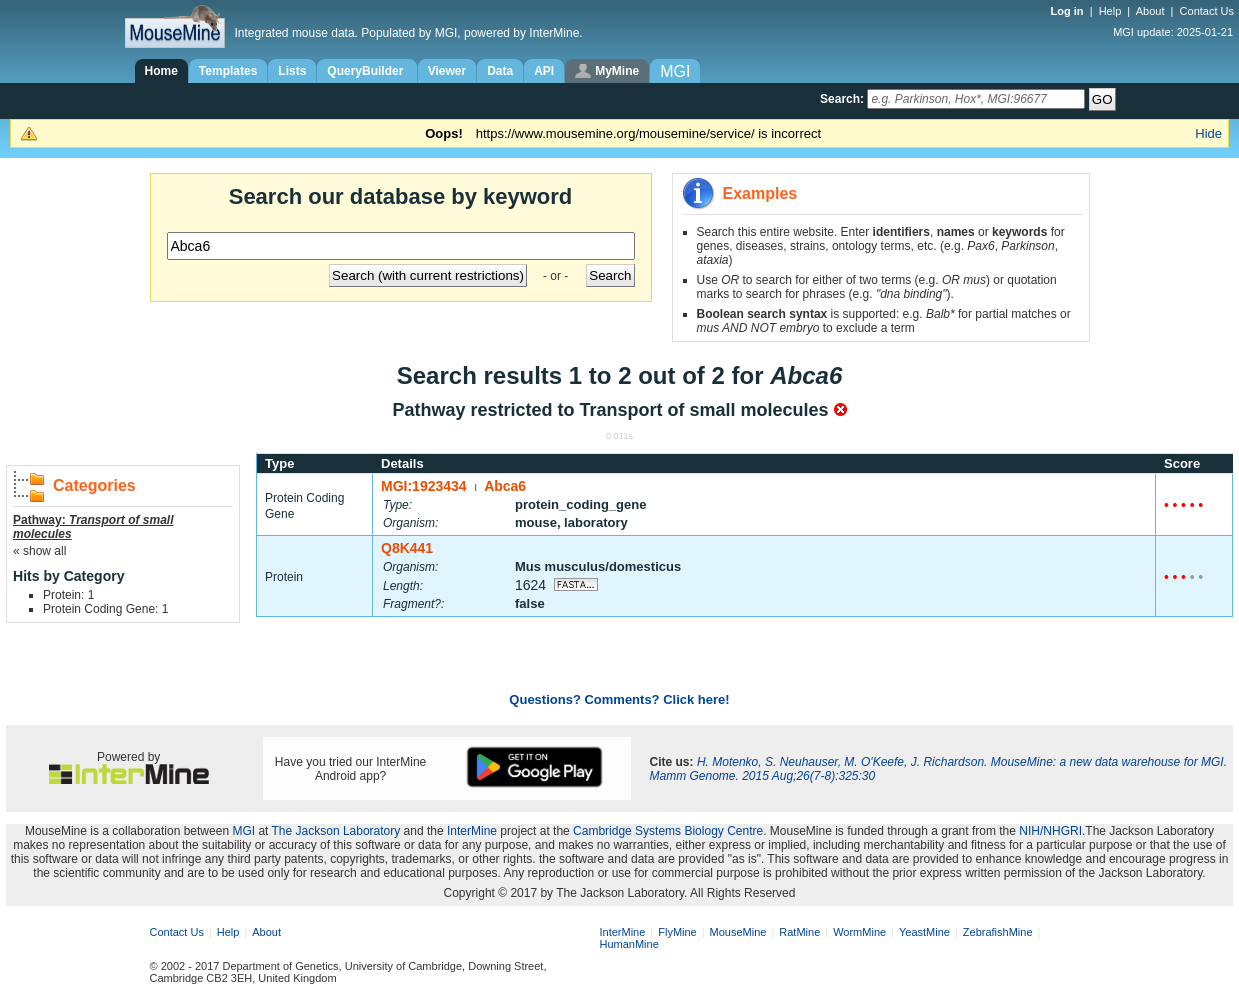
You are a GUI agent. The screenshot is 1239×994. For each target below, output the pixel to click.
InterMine (472, 831)
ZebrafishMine (998, 932)
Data (500, 71)
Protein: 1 (68, 595)
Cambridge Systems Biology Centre (668, 831)
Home (161, 71)
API (544, 71)
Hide (1208, 133)
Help (1110, 11)
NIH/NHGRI (1050, 831)
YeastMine (924, 932)
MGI (243, 831)
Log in (1069, 11)
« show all (39, 551)
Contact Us (1207, 11)
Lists (292, 71)
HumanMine (629, 944)
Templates (228, 71)
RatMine (799, 932)
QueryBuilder (366, 71)
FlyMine (677, 932)
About (1150, 11)
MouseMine (738, 932)
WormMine (859, 932)
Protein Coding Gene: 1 (105, 609)
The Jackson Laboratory (336, 831)
